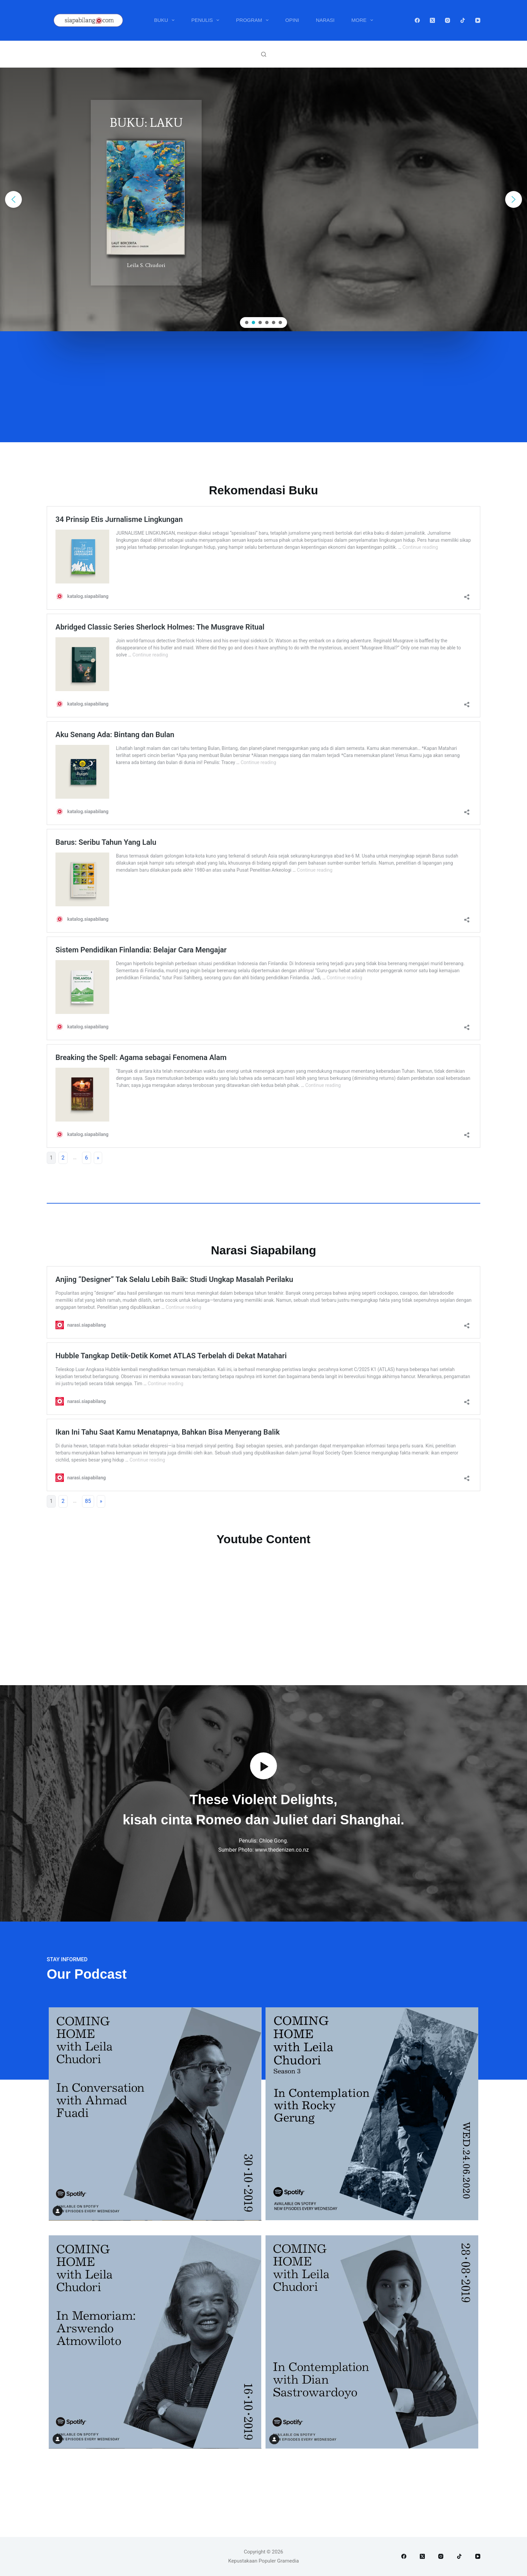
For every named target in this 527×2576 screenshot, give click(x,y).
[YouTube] (477, 20)
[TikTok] (462, 20)
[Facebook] (417, 20)
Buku (165, 20)
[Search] (263, 54)
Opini (292, 20)
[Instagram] (447, 20)
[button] (13, 199)
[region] (263, 199)
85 (88, 1501)
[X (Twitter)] (432, 20)
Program (253, 20)
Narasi (325, 20)
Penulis (206, 20)
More (364, 20)
